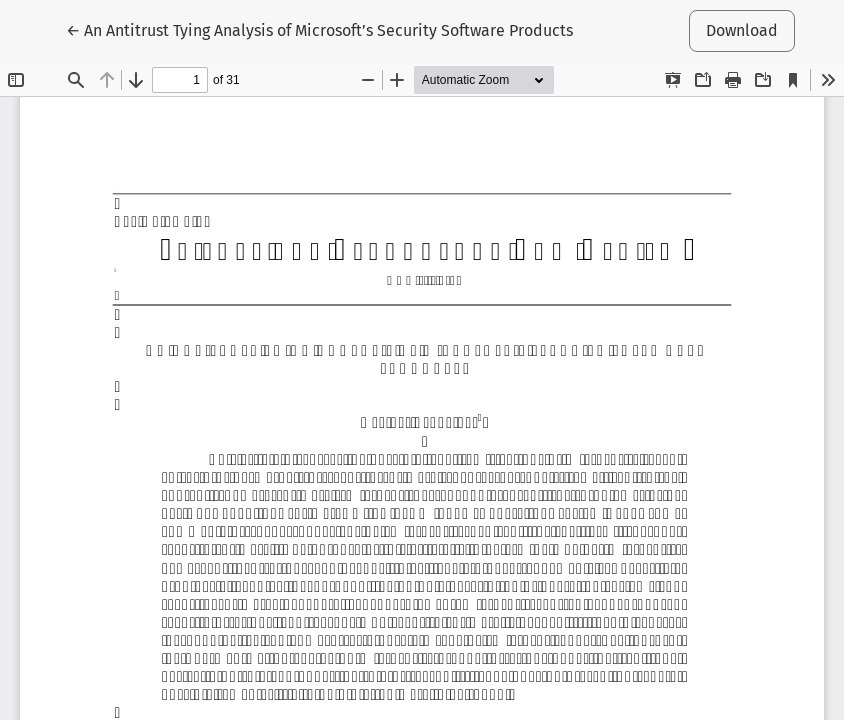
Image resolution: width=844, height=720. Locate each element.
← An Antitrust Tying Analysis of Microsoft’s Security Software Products (319, 29)
